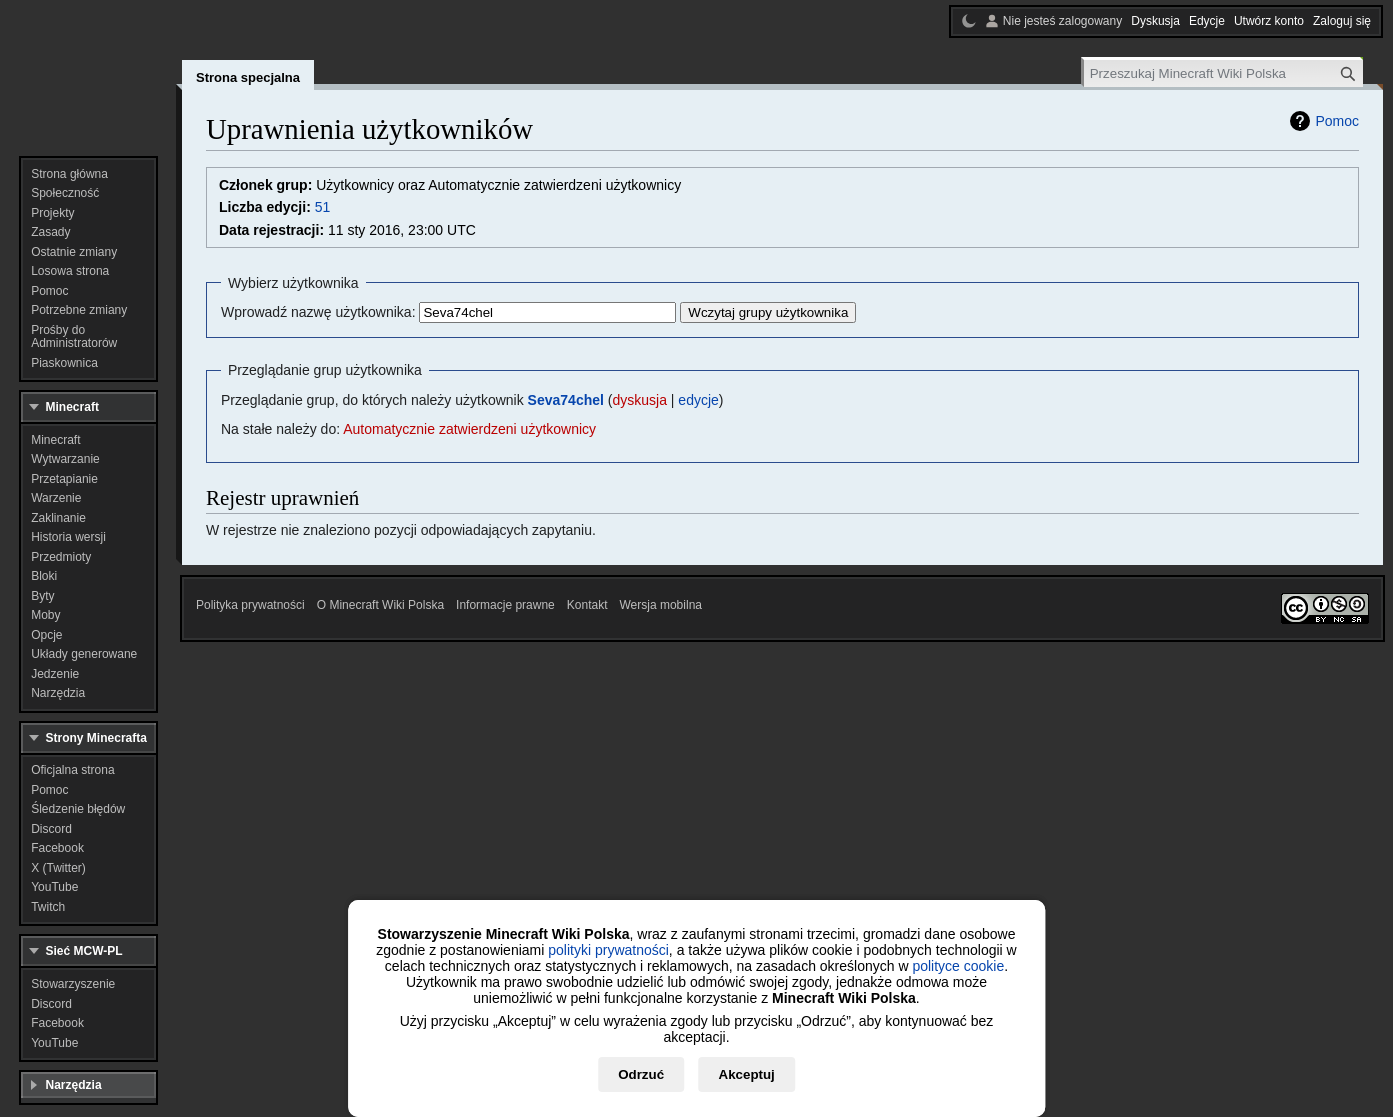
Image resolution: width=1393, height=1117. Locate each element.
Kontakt (587, 605)
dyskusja (639, 400)
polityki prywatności (608, 950)
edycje (698, 400)
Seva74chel (566, 400)
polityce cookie (958, 966)
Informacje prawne (505, 605)
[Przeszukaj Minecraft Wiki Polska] (1223, 73)
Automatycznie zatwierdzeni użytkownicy (469, 429)
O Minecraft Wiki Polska (380, 605)
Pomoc (1337, 121)
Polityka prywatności (250, 605)
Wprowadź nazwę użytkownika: (318, 312)
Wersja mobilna (661, 605)
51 (323, 207)
